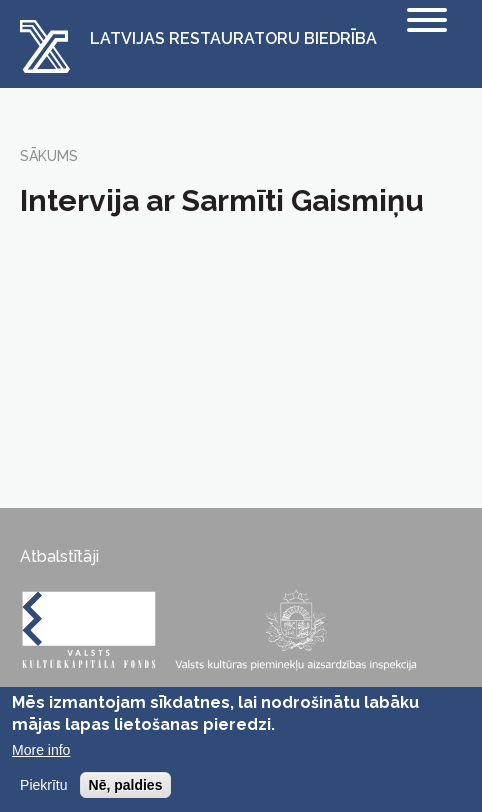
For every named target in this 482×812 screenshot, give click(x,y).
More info (41, 750)
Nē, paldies (126, 785)
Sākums (49, 156)
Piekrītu (43, 785)
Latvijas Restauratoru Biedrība (233, 39)
